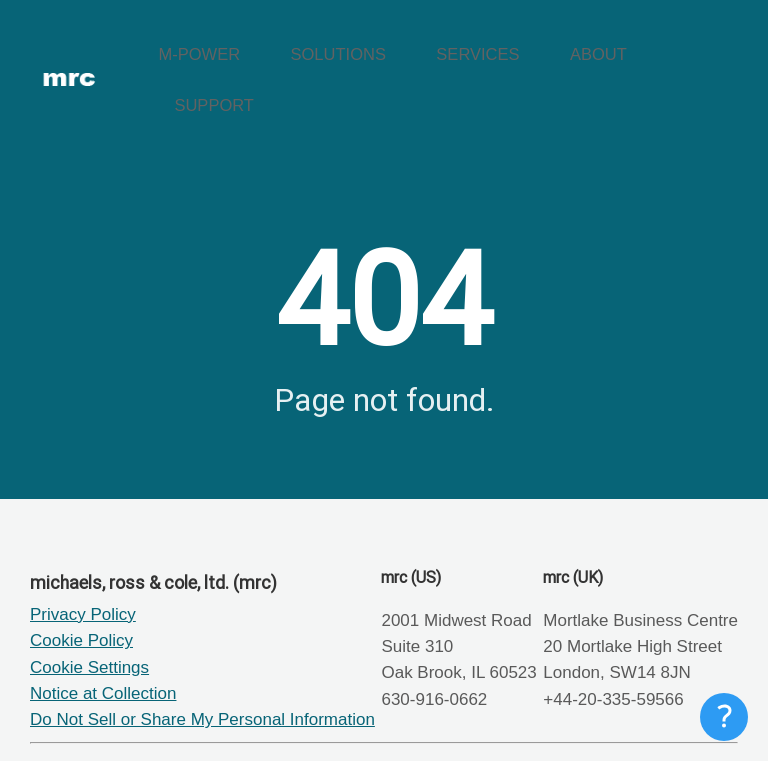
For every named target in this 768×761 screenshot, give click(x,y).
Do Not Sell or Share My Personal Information (202, 650)
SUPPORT (694, 45)
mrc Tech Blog (152, 720)
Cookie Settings (89, 597)
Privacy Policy (83, 544)
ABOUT (600, 45)
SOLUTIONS (391, 45)
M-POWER (279, 45)
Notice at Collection (103, 623)
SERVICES (504, 45)
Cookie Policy (81, 571)
